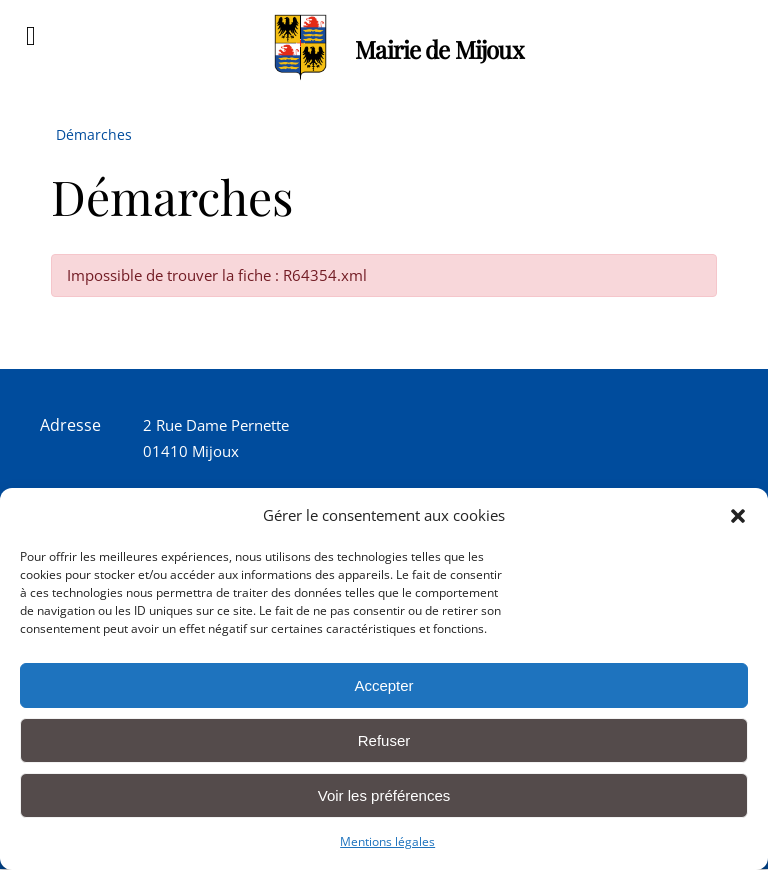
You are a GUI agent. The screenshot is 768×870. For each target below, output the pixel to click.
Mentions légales (387, 841)
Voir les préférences (384, 795)
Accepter (383, 685)
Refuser (384, 740)
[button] (738, 516)
